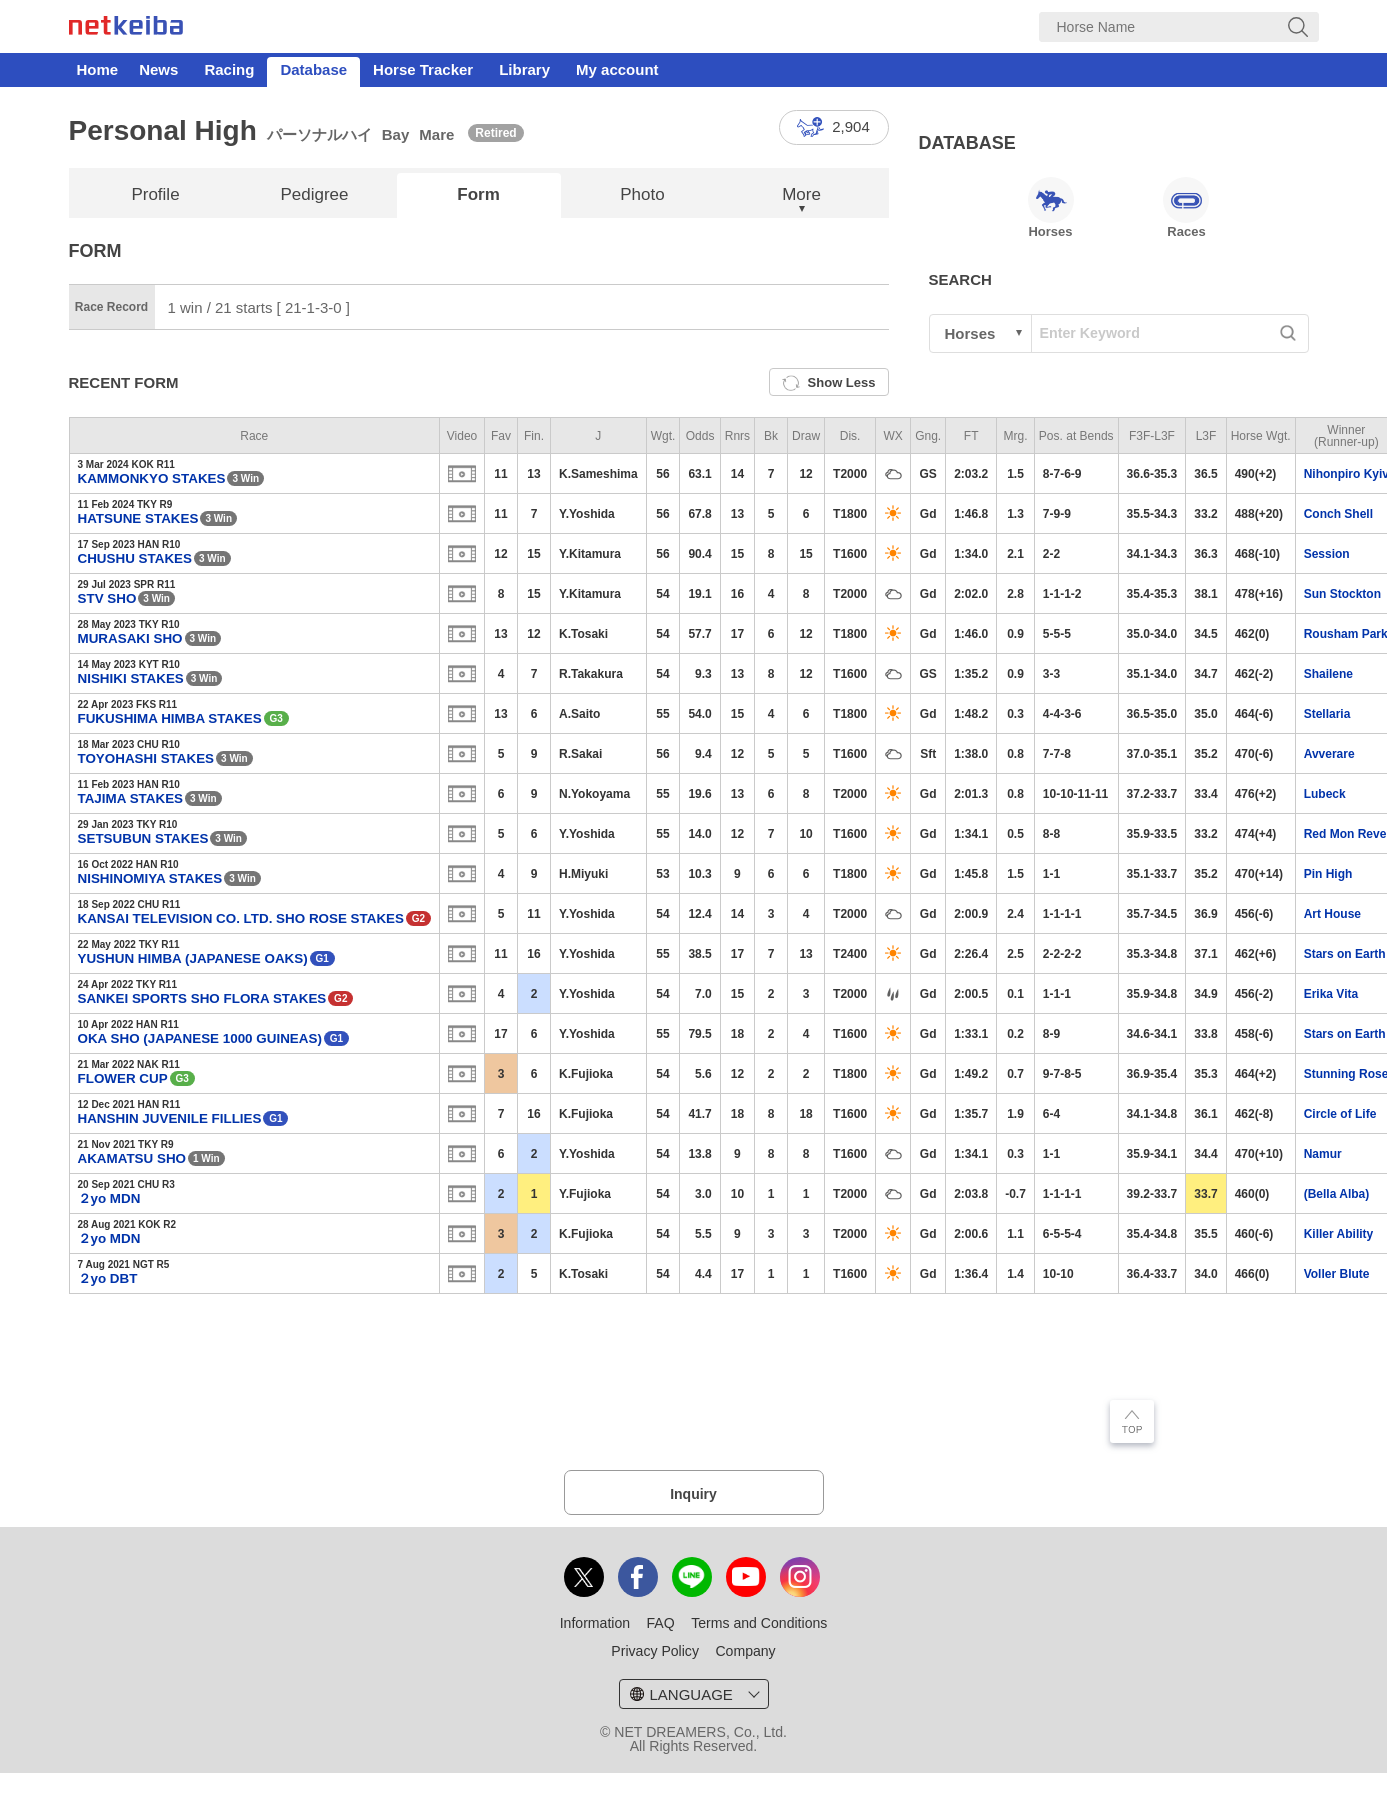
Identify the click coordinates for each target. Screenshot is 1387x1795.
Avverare (1329, 754)
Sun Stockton (1342, 594)
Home (98, 69)
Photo (642, 194)
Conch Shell (1338, 514)
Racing (229, 69)
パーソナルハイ (319, 134)
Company (745, 1651)
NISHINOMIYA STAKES (150, 878)
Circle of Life (1340, 1114)
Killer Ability (1339, 1234)
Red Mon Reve (1345, 834)
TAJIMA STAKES (131, 798)
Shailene (1328, 674)
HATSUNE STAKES (138, 518)
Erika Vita (1331, 994)
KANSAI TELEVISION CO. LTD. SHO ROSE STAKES (241, 918)
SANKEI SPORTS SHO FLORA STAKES (202, 998)
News (158, 69)
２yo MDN (109, 1198)
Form (478, 194)
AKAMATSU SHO (132, 1158)
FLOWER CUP (123, 1078)
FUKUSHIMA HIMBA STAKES (170, 718)
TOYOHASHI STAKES (146, 758)
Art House (1332, 914)
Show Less (829, 383)
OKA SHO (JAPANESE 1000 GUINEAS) (200, 1038)
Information (595, 1623)
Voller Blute (1337, 1274)
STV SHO (107, 598)
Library (524, 69)
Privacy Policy (655, 1651)
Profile (155, 194)
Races (1186, 208)
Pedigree (314, 194)
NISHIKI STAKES (131, 678)
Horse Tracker (423, 69)
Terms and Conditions (759, 1623)
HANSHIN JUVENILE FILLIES (170, 1118)
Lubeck (1325, 794)
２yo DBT (108, 1278)
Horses (1051, 208)
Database (313, 69)
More (801, 194)
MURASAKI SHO (130, 638)
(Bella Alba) (1337, 1194)
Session (1327, 554)
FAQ (661, 1623)
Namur (1323, 1154)
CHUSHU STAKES (135, 558)
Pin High (1328, 874)
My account (617, 69)
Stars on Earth (1345, 954)
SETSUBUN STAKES (143, 838)
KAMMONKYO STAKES (152, 478)
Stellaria (1327, 714)
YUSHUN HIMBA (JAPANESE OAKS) (193, 958)
